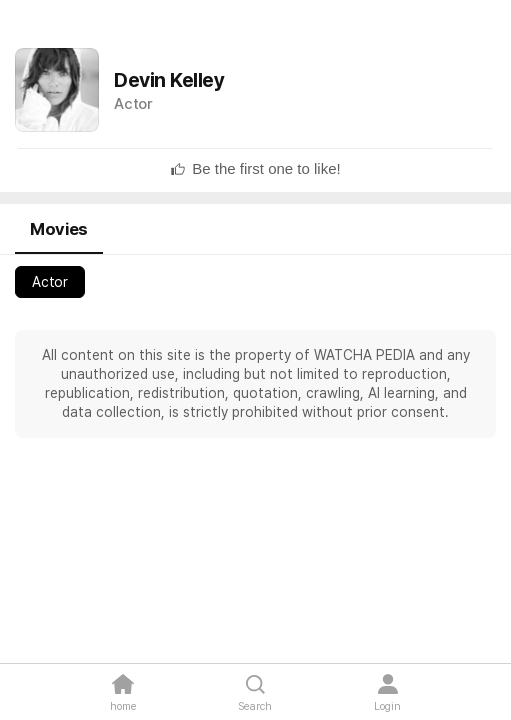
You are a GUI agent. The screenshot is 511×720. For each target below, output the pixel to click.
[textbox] (266, 169)
